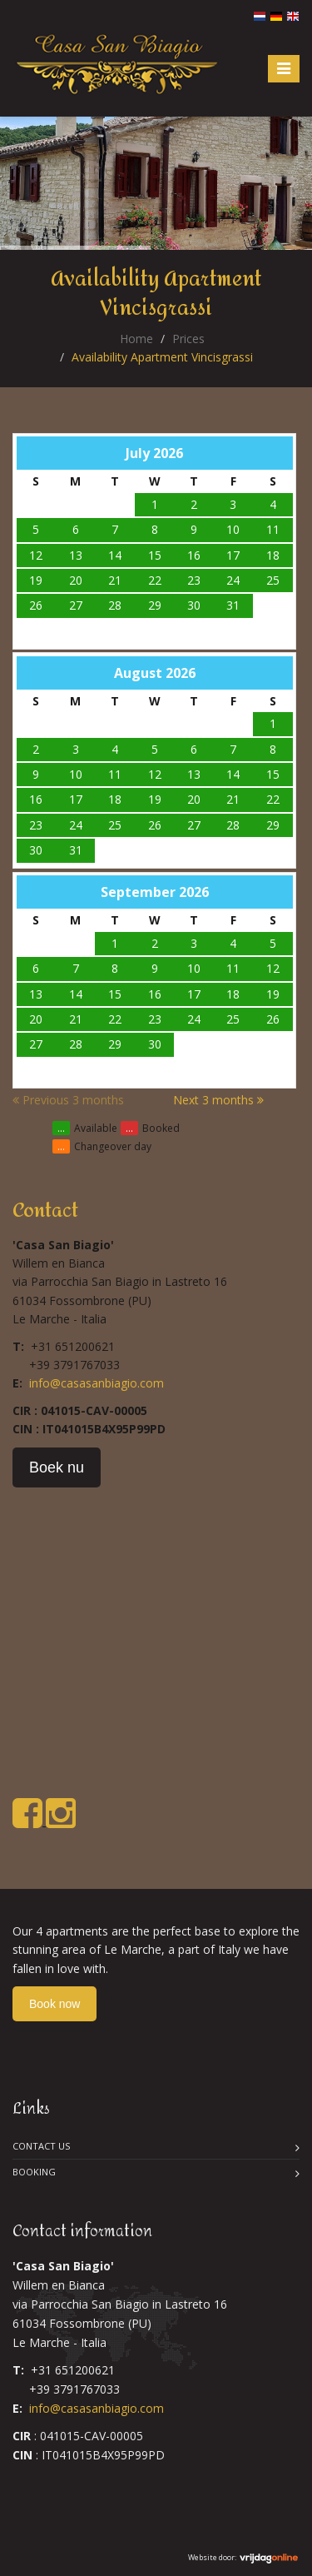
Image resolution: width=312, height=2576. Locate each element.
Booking (34, 2171)
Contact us (41, 2146)
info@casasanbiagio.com (96, 1383)
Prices (188, 338)
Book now (54, 2003)
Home (136, 338)
